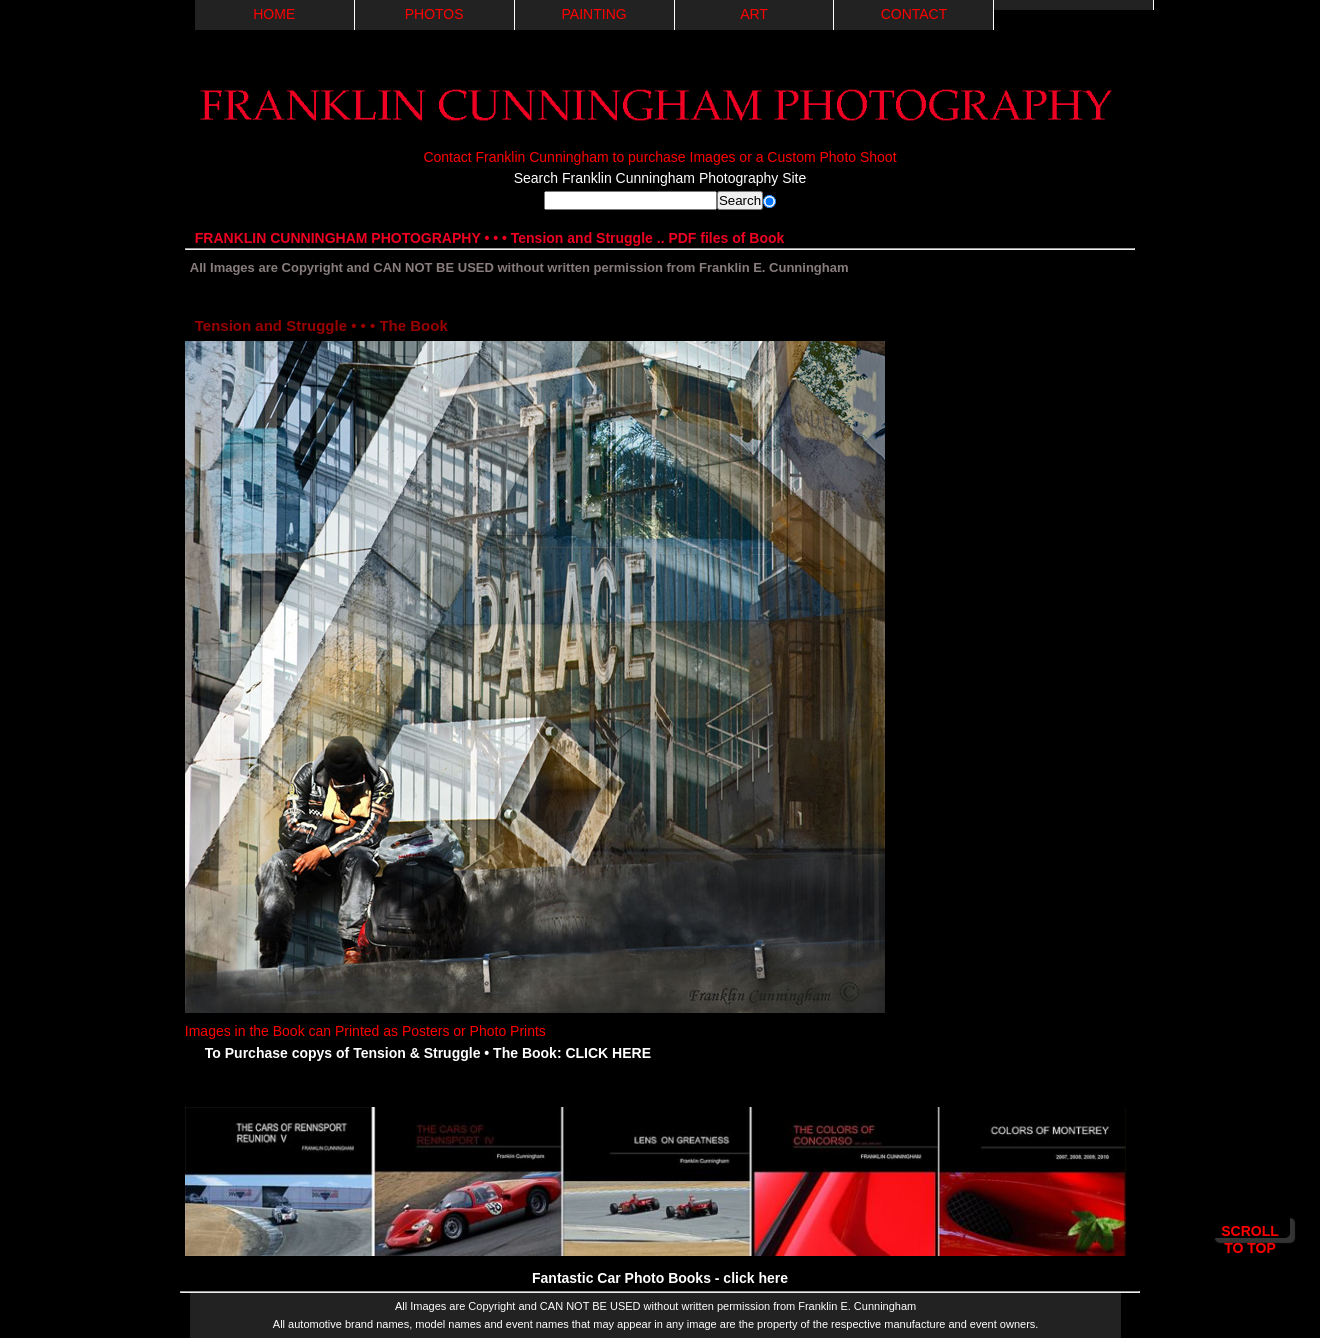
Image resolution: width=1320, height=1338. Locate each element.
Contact (914, 14)
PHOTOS (434, 14)
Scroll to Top (1250, 1230)
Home (274, 14)
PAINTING (594, 14)
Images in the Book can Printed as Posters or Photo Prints (535, 1022)
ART (754, 14)
